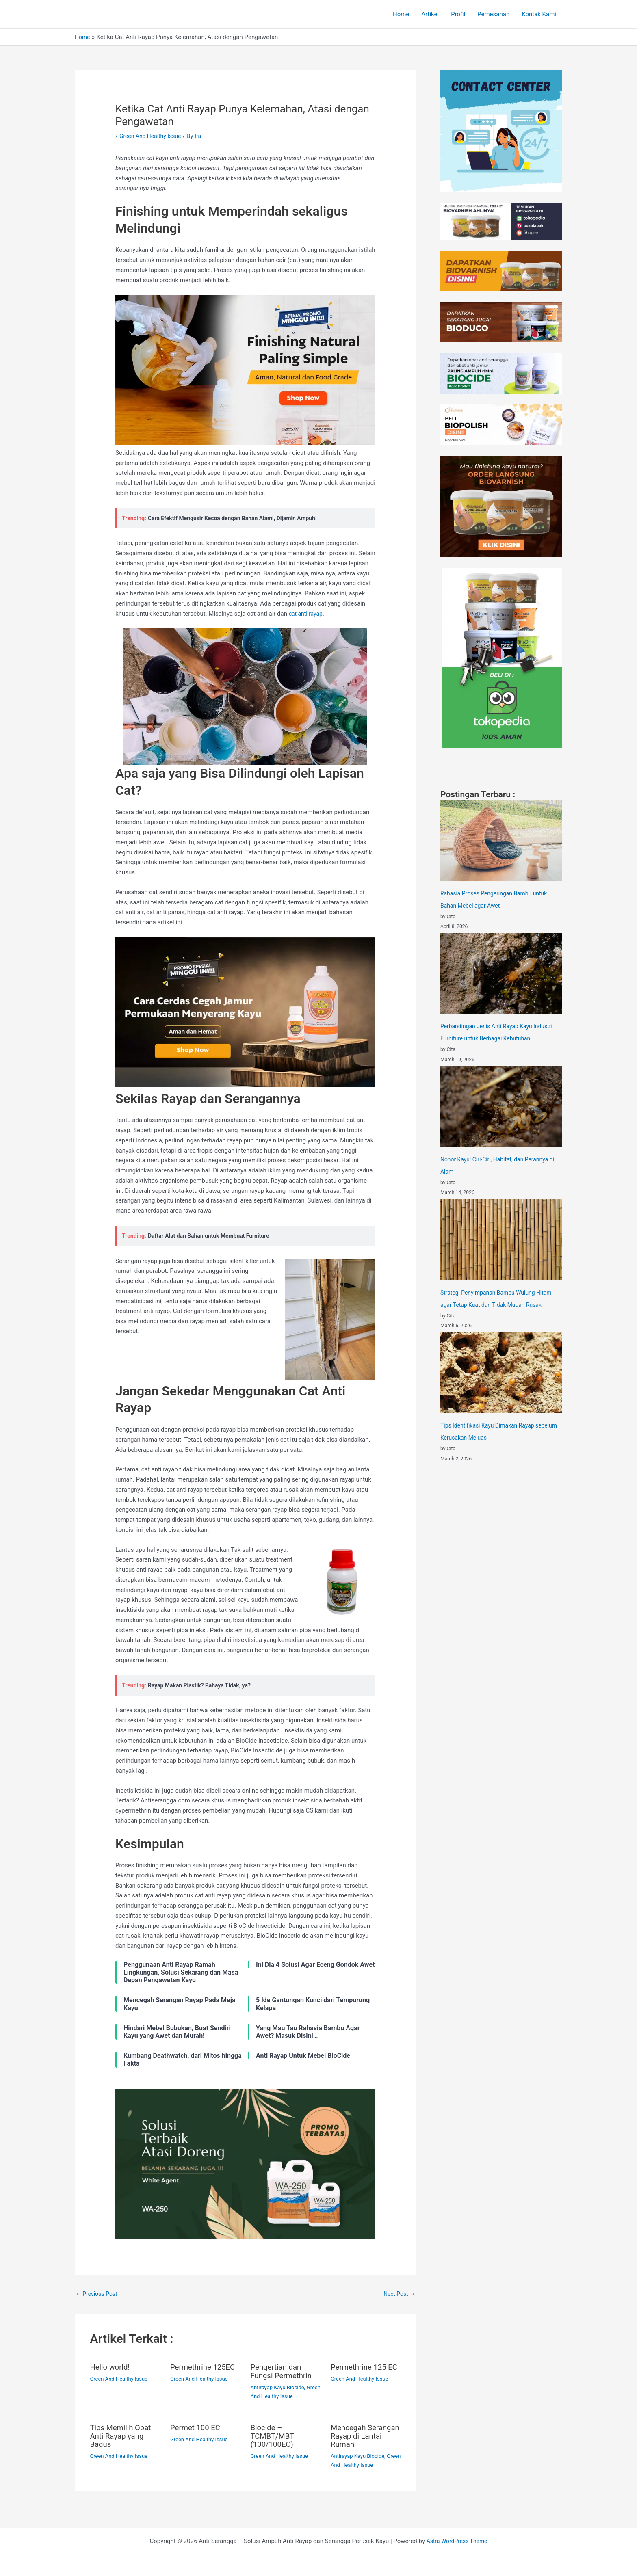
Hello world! (111, 2368)
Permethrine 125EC (205, 2368)
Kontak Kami (539, 14)
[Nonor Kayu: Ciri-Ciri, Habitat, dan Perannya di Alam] (501, 1106)
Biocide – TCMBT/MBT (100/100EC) (274, 2436)
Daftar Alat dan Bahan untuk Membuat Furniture (213, 1235)
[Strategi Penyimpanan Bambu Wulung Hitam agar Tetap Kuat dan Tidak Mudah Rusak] (501, 1239)
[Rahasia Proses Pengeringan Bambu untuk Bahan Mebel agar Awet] (501, 840)
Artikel (430, 14)
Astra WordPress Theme (457, 2540)
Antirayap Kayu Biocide (280, 2387)
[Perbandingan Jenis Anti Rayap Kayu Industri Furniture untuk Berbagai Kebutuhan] (501, 973)
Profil (458, 14)
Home (401, 14)
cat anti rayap (307, 613)
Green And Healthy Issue (152, 136)
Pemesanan (493, 14)
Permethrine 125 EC (361, 2372)
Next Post (398, 2294)
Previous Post (98, 2294)
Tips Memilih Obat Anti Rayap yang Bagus (123, 2436)
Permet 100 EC (197, 2428)
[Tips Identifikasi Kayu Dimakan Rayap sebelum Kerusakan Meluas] (501, 1372)
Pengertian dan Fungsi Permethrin (284, 2372)
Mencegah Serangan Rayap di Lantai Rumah (364, 2436)
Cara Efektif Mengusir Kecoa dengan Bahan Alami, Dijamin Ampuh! (239, 518)
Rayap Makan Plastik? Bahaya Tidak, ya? (203, 1685)
